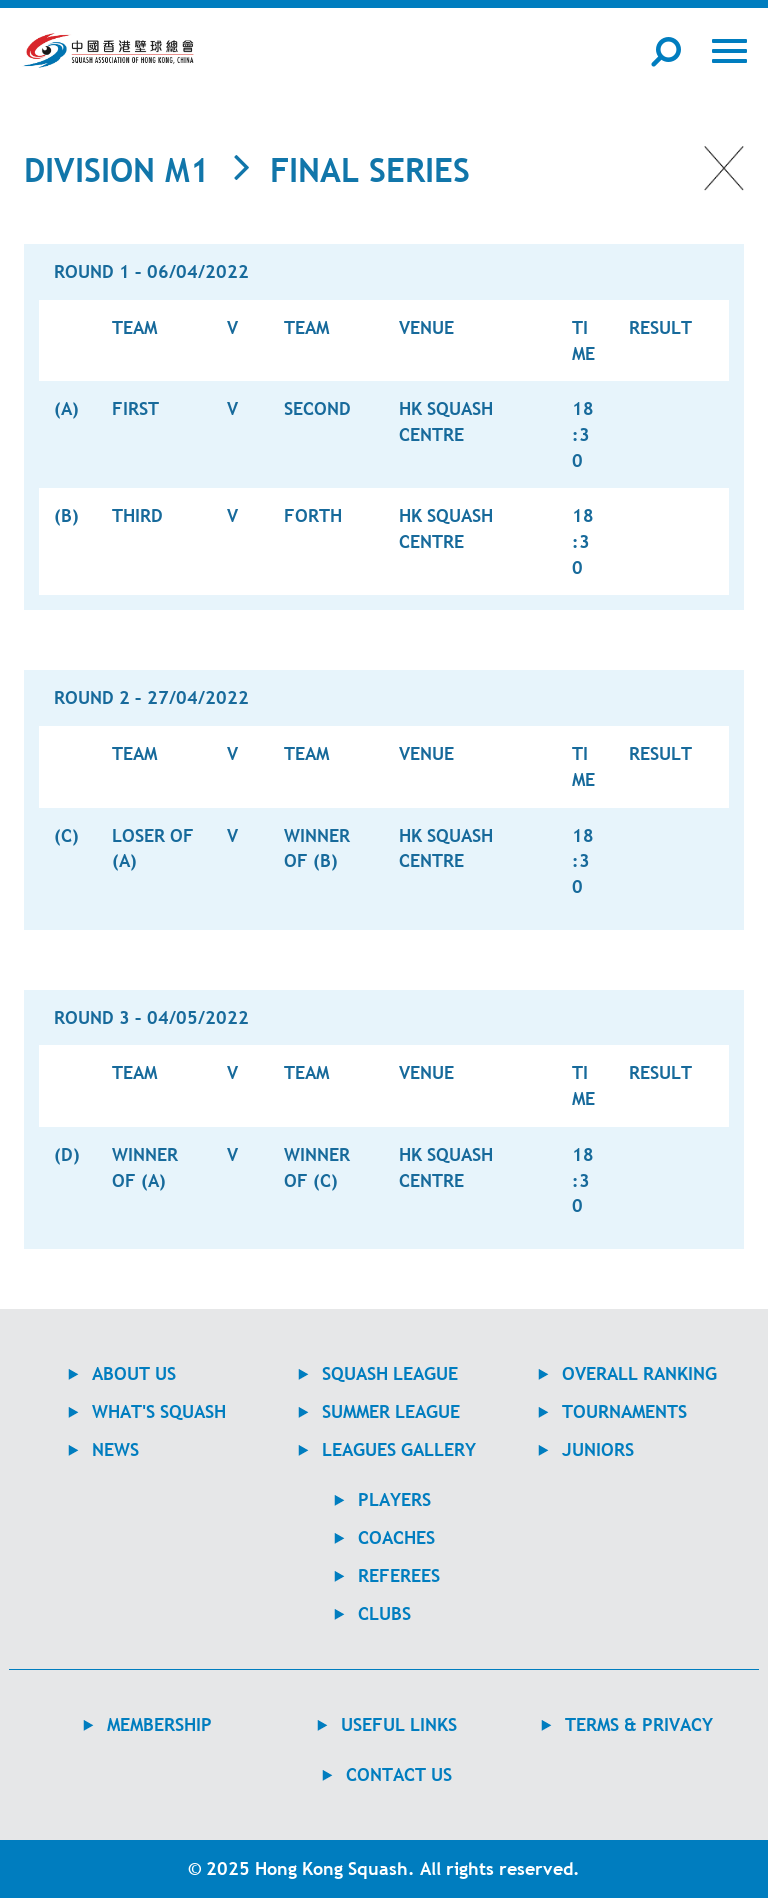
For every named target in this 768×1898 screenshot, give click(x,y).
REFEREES (399, 1575)
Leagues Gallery (399, 1449)
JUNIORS (598, 1449)
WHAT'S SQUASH (159, 1411)
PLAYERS (394, 1499)
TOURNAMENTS (624, 1411)
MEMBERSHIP (159, 1724)
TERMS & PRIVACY (639, 1724)
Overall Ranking (639, 1373)
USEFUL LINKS (399, 1724)
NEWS (115, 1449)
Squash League (390, 1373)
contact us (399, 1774)
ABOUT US (134, 1373)
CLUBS (384, 1613)
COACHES (396, 1537)
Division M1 (116, 170)
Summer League (391, 1411)
